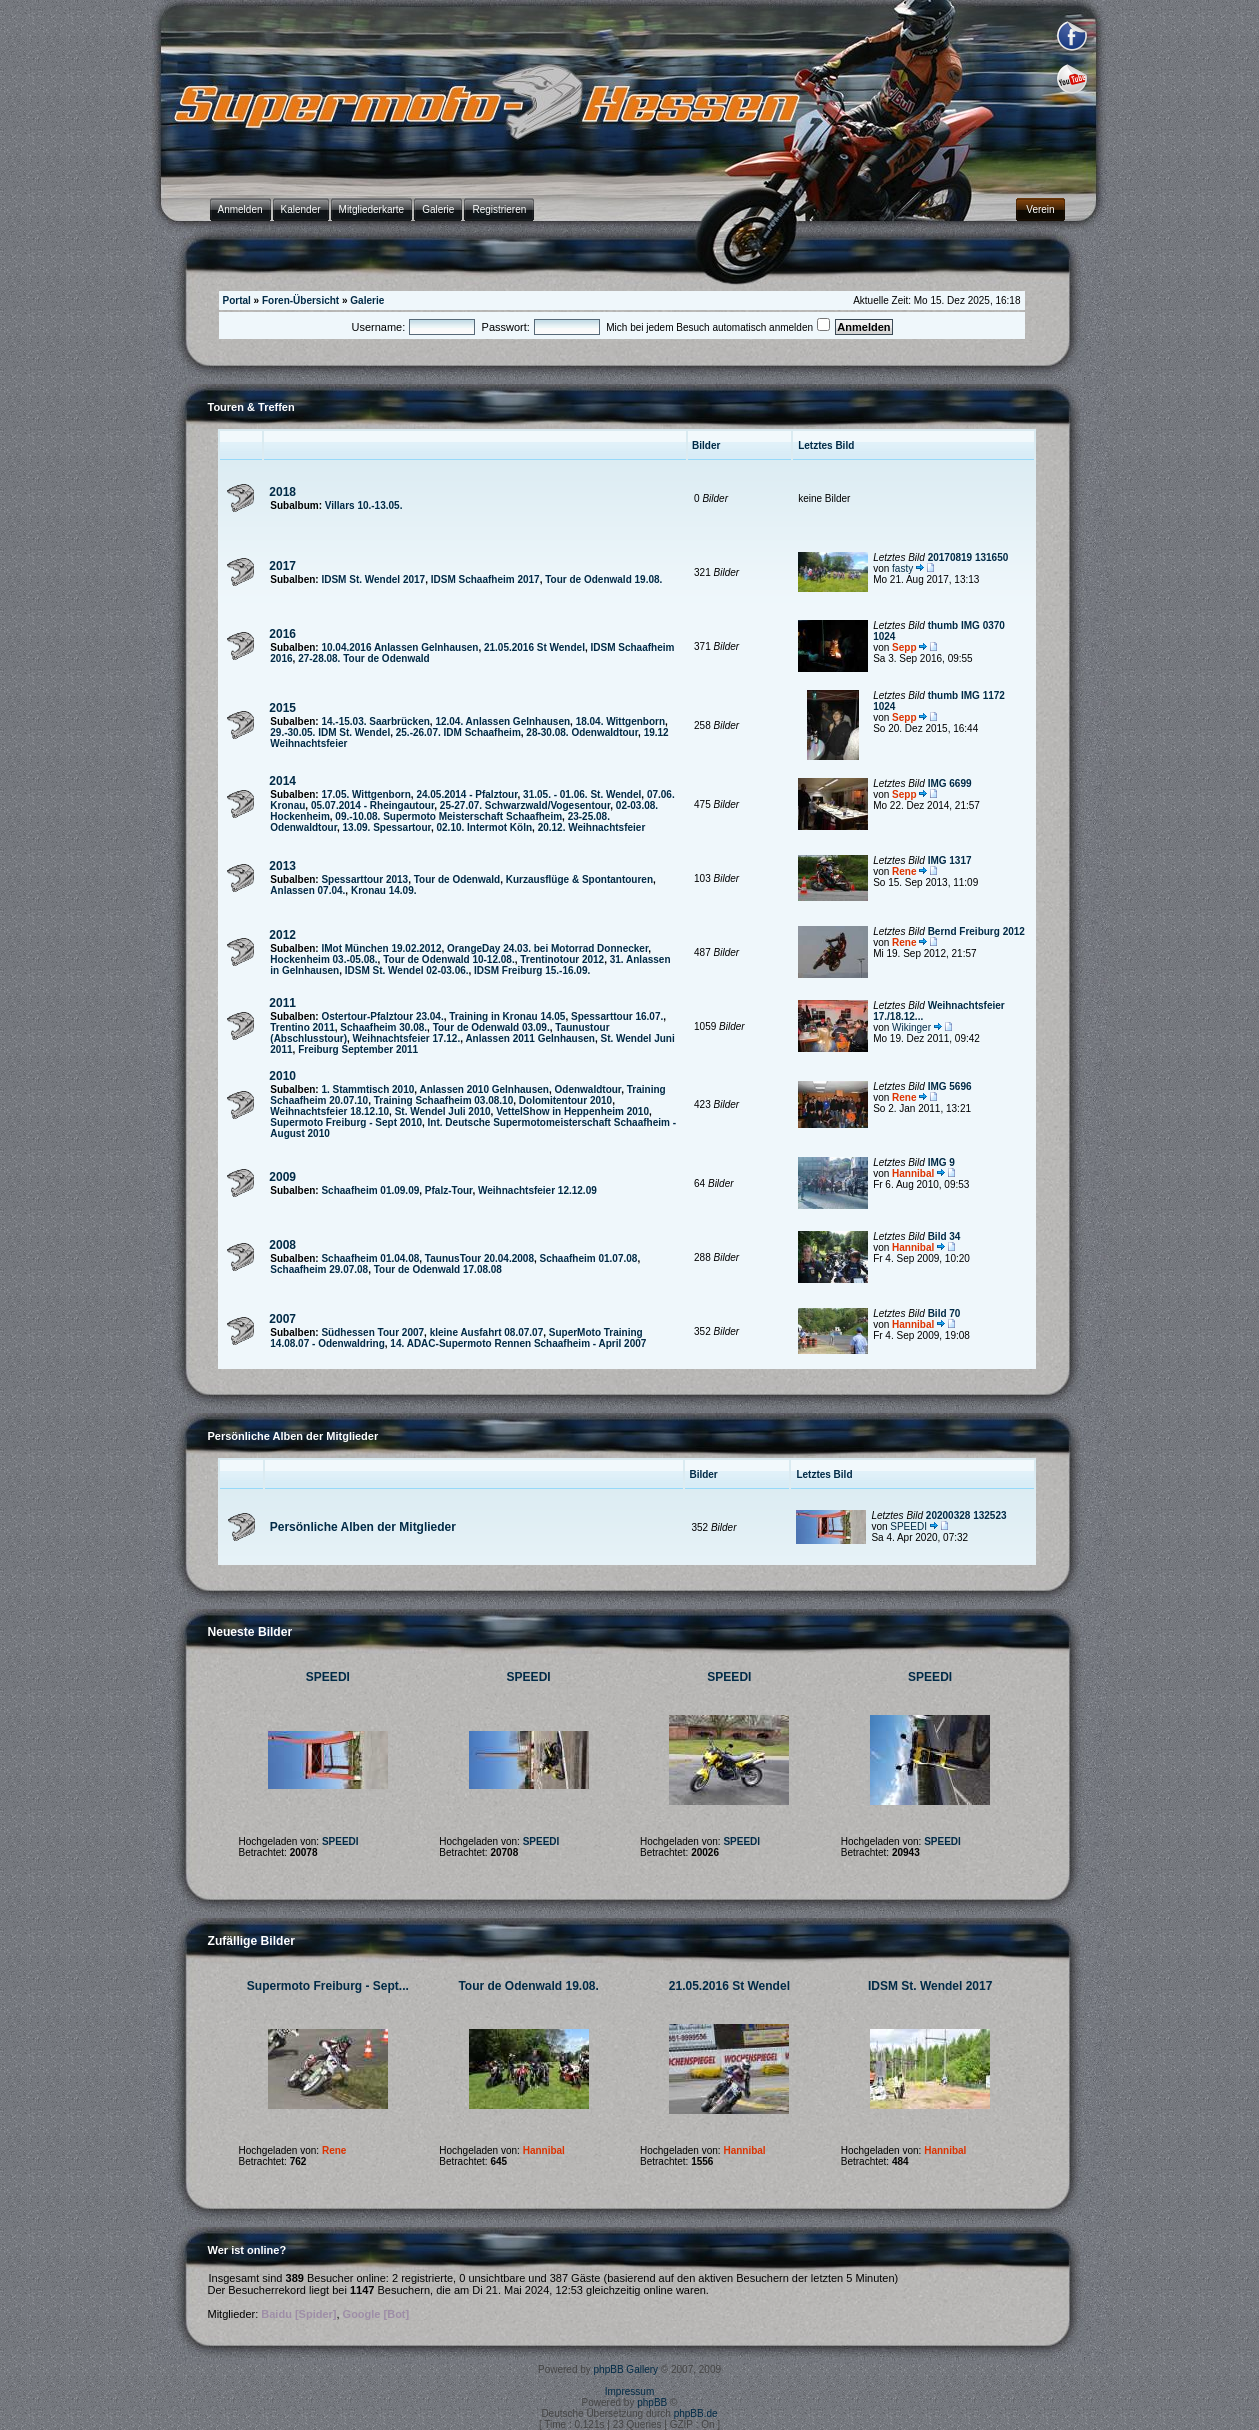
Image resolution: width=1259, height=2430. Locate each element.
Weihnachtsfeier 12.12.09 (537, 1190)
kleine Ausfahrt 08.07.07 (487, 1332)
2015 (282, 708)
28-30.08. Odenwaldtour (582, 732)
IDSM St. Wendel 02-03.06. (407, 970)
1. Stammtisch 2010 (367, 1089)
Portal (237, 300)
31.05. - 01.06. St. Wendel (582, 794)
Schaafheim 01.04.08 (370, 1258)
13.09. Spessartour (387, 827)
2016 (282, 634)
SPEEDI (908, 1526)
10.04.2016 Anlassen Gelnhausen (399, 647)
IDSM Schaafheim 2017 (485, 579)
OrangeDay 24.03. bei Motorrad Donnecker (547, 948)
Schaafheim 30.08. (383, 1027)
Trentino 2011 (302, 1027)
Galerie (367, 300)
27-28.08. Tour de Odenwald (364, 658)
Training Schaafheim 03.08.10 (444, 1100)
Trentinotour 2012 (562, 959)
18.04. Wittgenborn (620, 721)
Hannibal (913, 1173)
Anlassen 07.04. (307, 890)
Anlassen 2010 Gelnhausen (484, 1089)
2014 (282, 781)
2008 (282, 1245)
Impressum (629, 2391)
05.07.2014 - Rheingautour (372, 805)
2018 (282, 492)
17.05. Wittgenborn (365, 794)
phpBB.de (696, 2413)
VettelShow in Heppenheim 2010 (572, 1111)
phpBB (652, 2402)
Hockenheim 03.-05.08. (323, 959)
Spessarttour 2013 (364, 879)
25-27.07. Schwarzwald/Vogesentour (525, 805)
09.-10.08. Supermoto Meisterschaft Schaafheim (448, 816)
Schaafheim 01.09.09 (370, 1190)
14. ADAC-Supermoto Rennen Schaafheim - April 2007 (518, 1343)
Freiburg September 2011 (358, 1049)
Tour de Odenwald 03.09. (491, 1027)
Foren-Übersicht (300, 300)
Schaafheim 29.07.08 (319, 1269)
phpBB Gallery (626, 2369)
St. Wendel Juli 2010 (443, 1111)
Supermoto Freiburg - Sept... (328, 1986)
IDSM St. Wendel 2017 (373, 579)
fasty (902, 568)
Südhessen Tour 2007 (372, 1332)
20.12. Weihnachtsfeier (592, 827)
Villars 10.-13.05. (364, 505)
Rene (904, 871)
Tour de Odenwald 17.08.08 (438, 1269)
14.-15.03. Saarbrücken (375, 721)
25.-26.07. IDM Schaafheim (458, 732)
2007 (282, 1319)
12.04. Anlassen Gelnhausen (502, 721)
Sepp (904, 647)
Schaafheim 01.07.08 (589, 1258)
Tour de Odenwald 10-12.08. (449, 959)
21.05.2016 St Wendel (534, 647)
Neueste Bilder (250, 1632)
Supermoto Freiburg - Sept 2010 (346, 1122)
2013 (282, 866)
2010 (282, 1076)
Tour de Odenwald (457, 879)
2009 (282, 1177)
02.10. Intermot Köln (485, 827)
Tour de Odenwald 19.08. (603, 579)
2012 (282, 935)
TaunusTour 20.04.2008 (479, 1258)
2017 (282, 566)
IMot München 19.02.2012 (381, 948)
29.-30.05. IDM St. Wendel (330, 732)
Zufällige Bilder (251, 1941)
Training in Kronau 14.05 (507, 1016)
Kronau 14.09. (384, 890)
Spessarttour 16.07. (617, 1016)
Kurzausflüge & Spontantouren (579, 879)
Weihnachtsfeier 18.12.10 (329, 1111)
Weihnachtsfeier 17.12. (407, 1038)
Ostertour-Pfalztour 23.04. (382, 1016)
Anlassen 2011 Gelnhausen (530, 1038)
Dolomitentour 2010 (565, 1100)
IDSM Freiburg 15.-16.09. (532, 970)
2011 (282, 1003)
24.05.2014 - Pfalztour (466, 794)
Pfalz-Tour (449, 1190)
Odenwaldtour (588, 1089)
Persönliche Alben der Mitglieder (363, 1527)
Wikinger (911, 1027)
